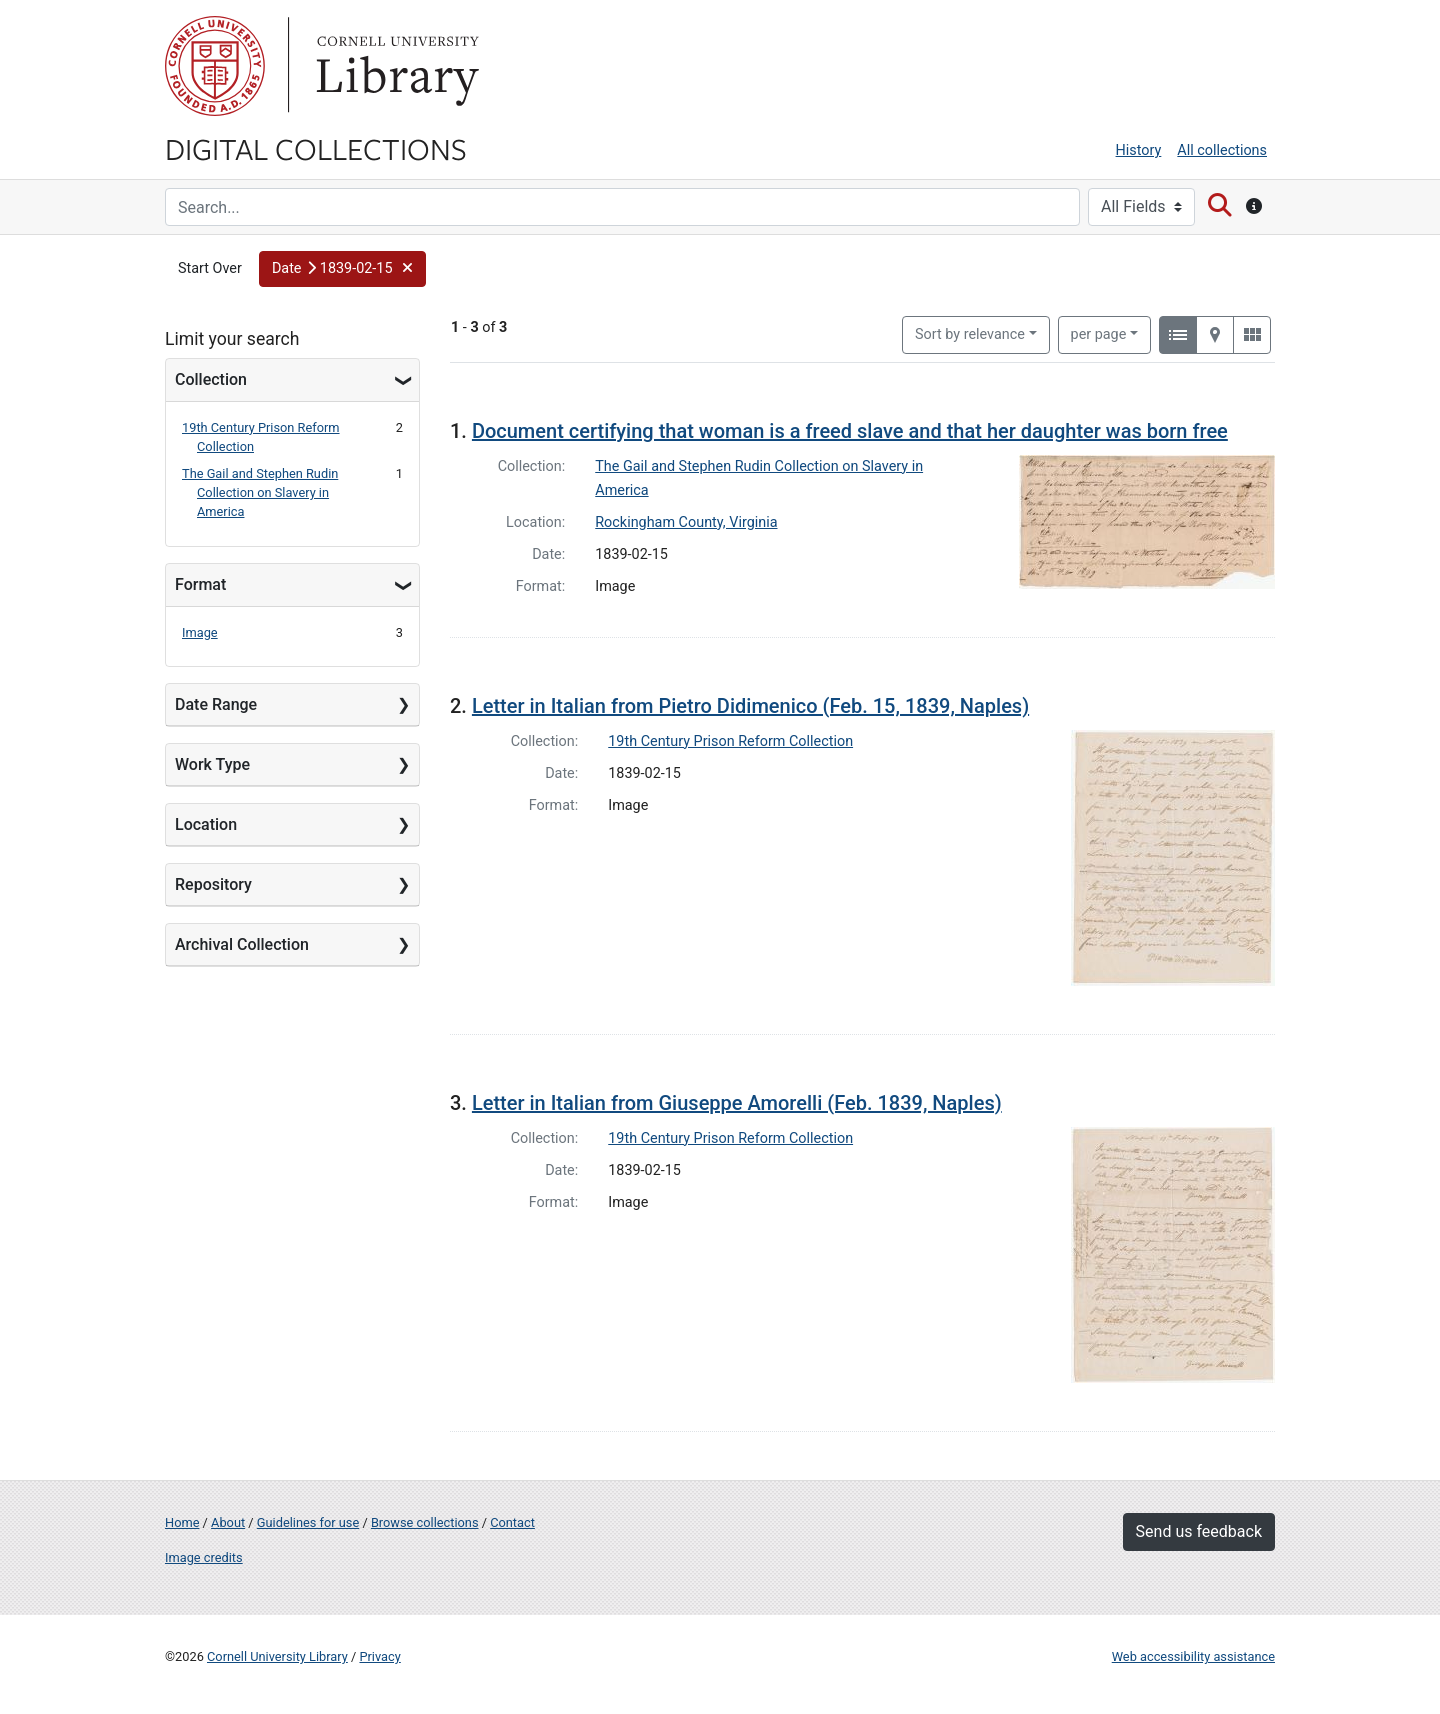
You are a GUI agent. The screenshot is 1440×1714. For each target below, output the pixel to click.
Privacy (379, 1656)
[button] (342, 269)
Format (200, 584)
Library (395, 66)
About (228, 1522)
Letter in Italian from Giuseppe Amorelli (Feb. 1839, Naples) (737, 1103)
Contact (512, 1522)
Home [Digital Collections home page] (182, 1522)
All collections (1222, 150)
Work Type (212, 764)
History (1139, 150)
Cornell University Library (277, 1656)
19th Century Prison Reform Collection (730, 741)
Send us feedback (1199, 1531)
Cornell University (215, 66)
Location (206, 824)
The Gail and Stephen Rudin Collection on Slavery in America (260, 492)
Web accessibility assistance (1193, 1656)
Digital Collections (316, 148)
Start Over (210, 268)
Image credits (204, 1557)
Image (200, 632)
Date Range (216, 704)
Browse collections (425, 1522)
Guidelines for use (308, 1522)
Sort (970, 334)
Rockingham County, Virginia (686, 522)
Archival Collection (242, 944)
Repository (213, 884)
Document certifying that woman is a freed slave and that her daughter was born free (850, 431)
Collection (211, 379)
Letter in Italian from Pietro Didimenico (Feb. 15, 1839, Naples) (750, 706)
